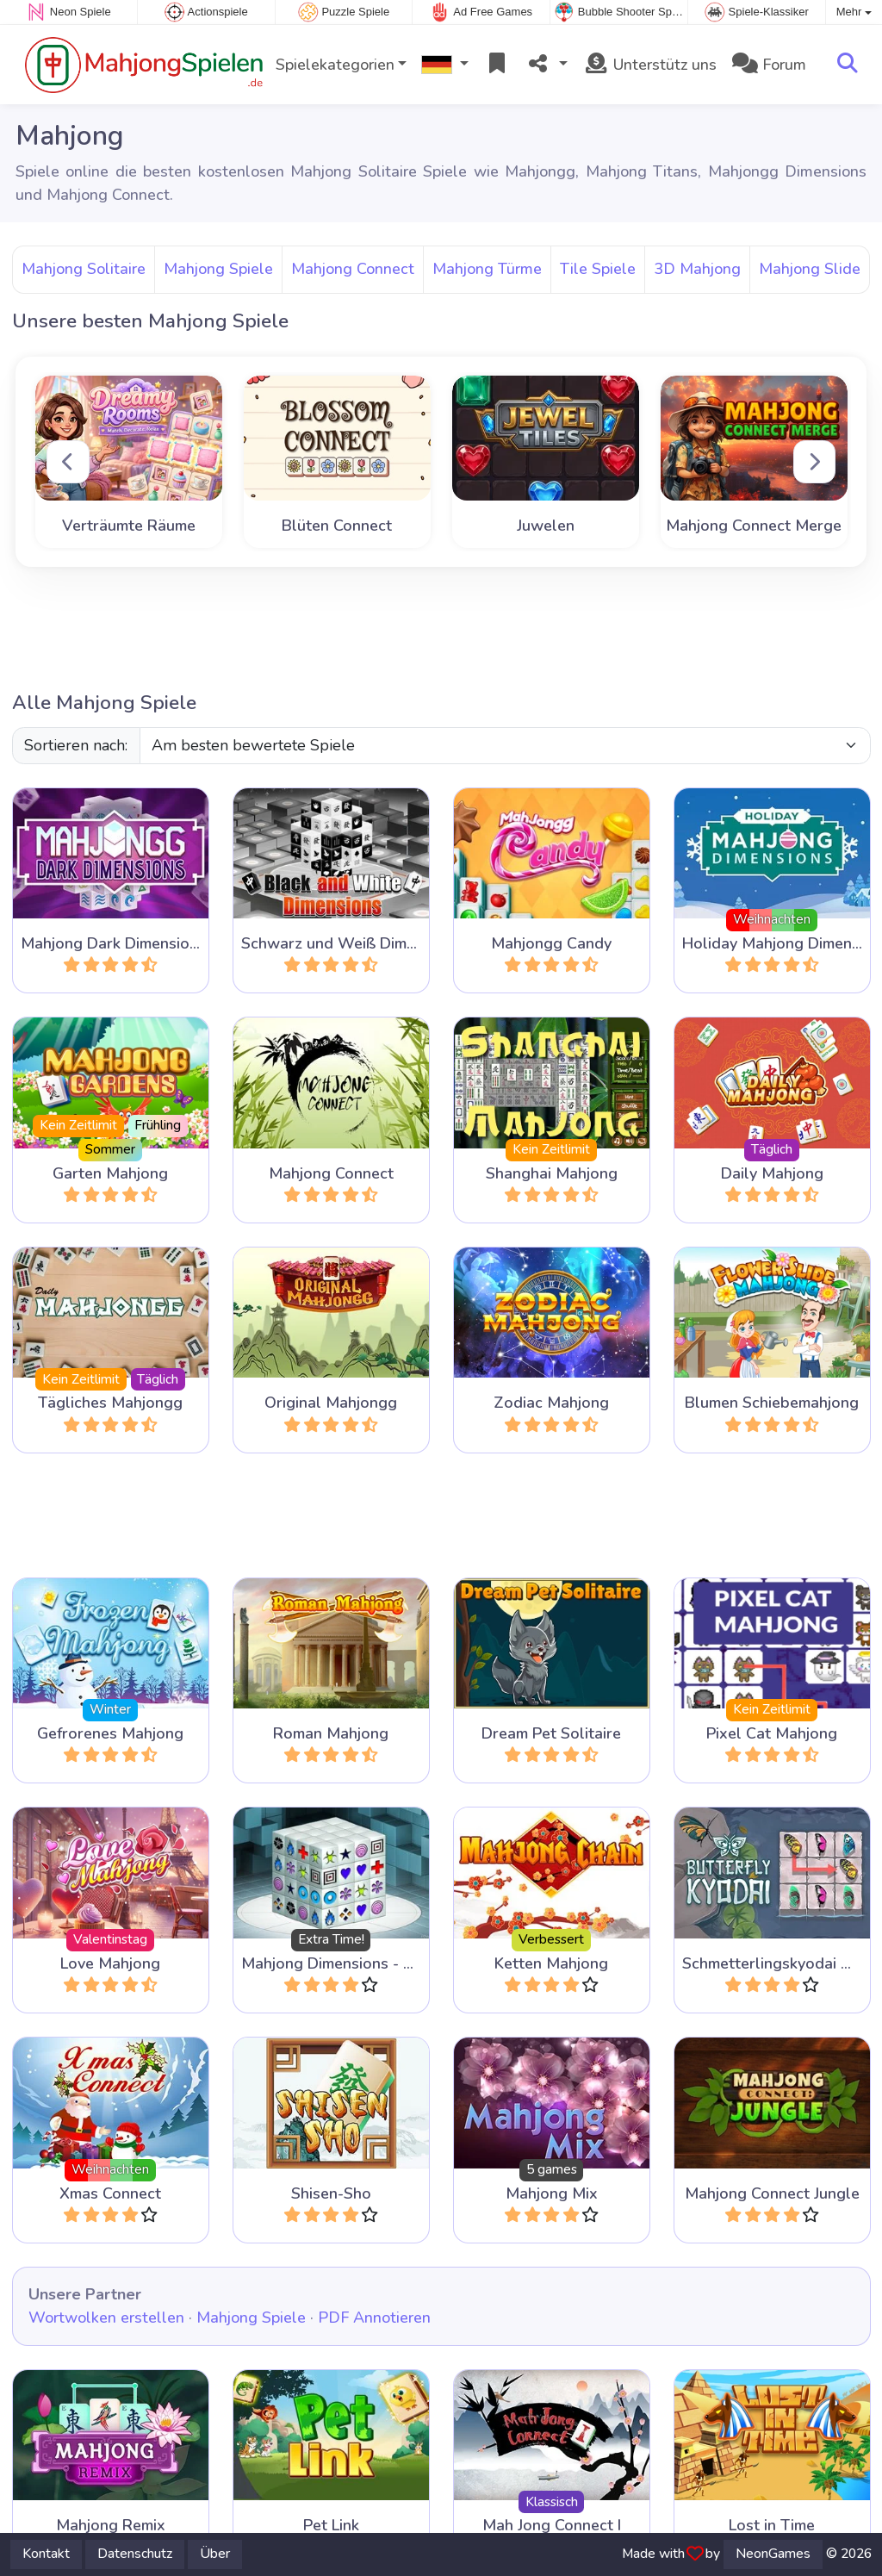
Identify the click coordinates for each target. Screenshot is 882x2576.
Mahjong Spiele (218, 268)
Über (215, 2553)
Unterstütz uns (650, 64)
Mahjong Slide (809, 268)
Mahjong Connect (352, 268)
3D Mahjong (697, 268)
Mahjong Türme (487, 268)
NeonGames (773, 2553)
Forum (769, 64)
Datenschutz (134, 2553)
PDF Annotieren (374, 2317)
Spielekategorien (335, 64)
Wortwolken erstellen (106, 2317)
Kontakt (46, 2553)
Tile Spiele (598, 268)
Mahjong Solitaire (84, 268)
